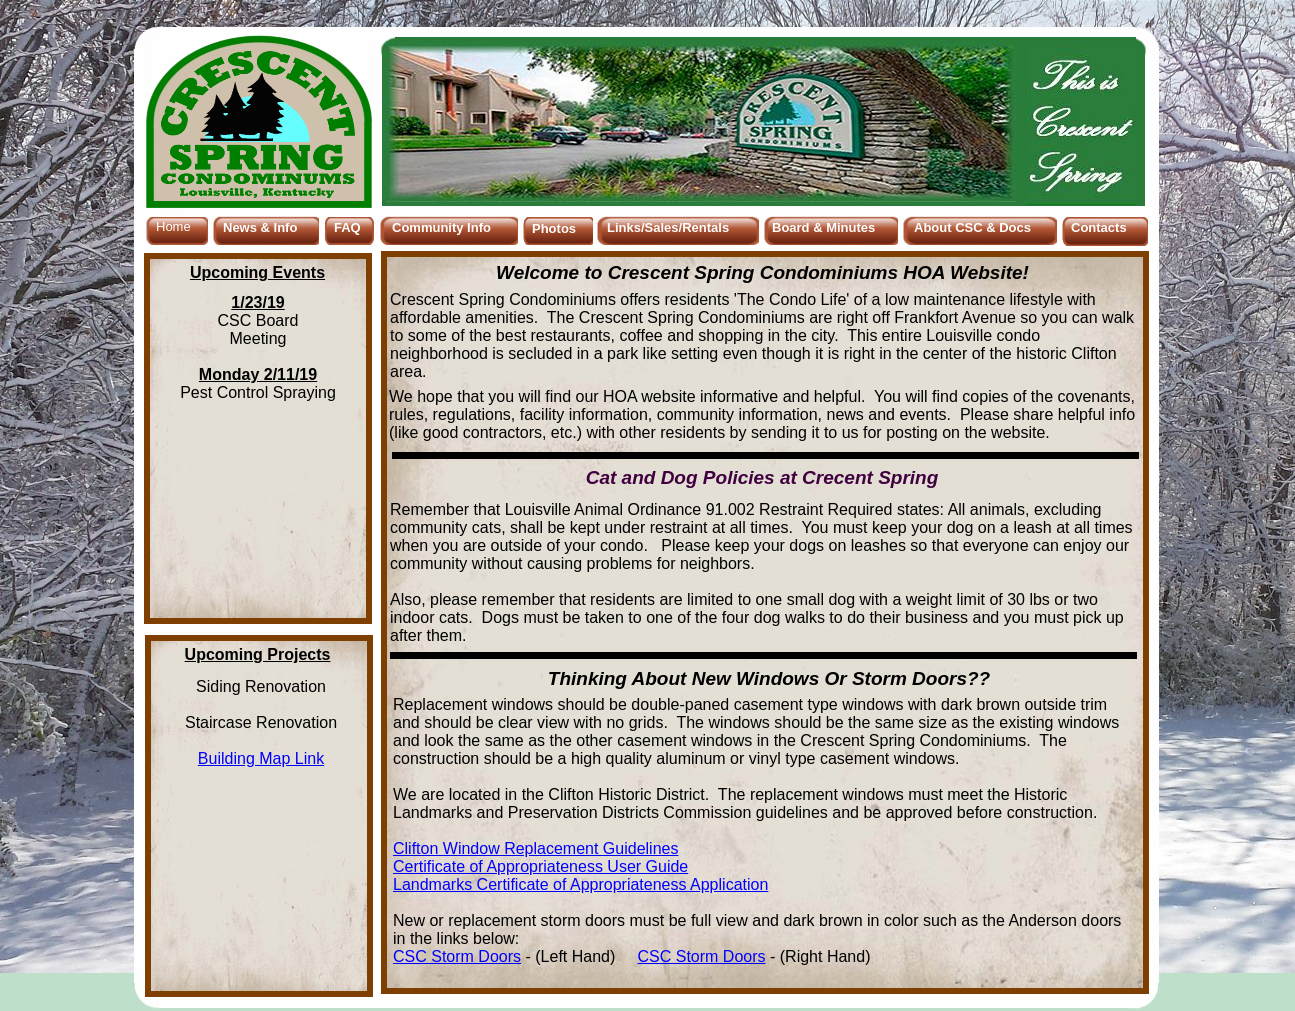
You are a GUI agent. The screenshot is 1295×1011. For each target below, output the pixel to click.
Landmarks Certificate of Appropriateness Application (580, 884)
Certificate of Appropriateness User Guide (540, 866)
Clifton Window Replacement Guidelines (535, 848)
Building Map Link (261, 758)
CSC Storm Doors (457, 956)
